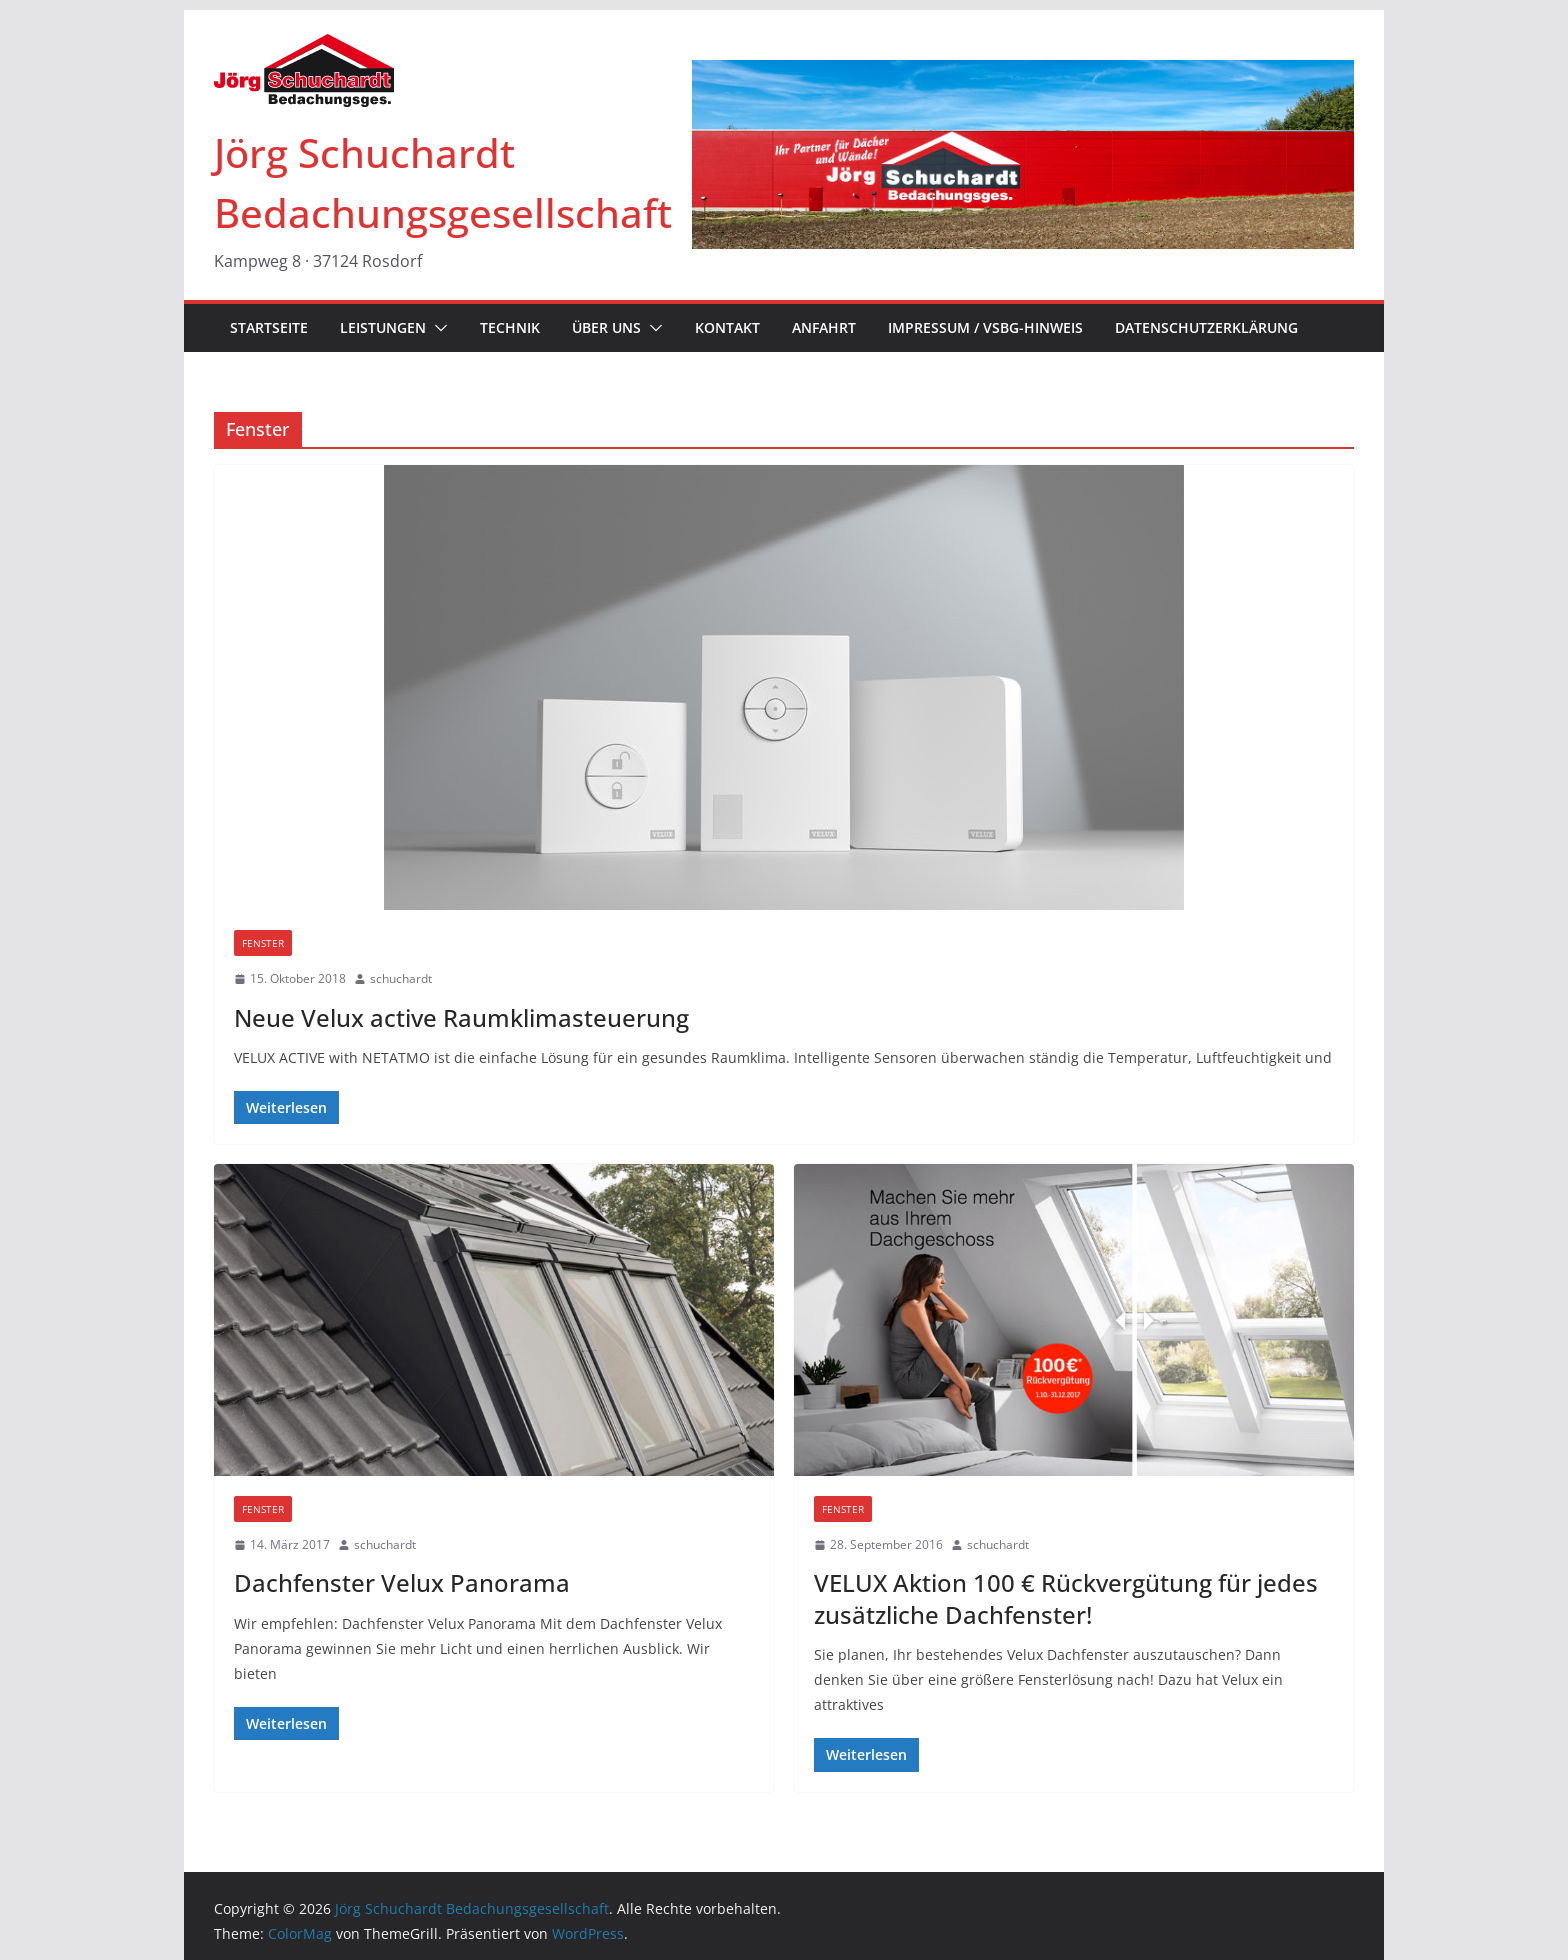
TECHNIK (510, 327)
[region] (1023, 154)
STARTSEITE (269, 327)
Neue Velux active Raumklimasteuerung (461, 1017)
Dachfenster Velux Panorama (402, 1582)
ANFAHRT (824, 327)
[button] (437, 328)
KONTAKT (727, 327)
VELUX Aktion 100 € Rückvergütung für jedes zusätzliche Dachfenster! (1066, 1598)
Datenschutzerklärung (1206, 327)
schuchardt (401, 978)
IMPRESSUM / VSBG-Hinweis (985, 327)
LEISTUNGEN (383, 327)
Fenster (263, 943)
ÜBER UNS (606, 327)
